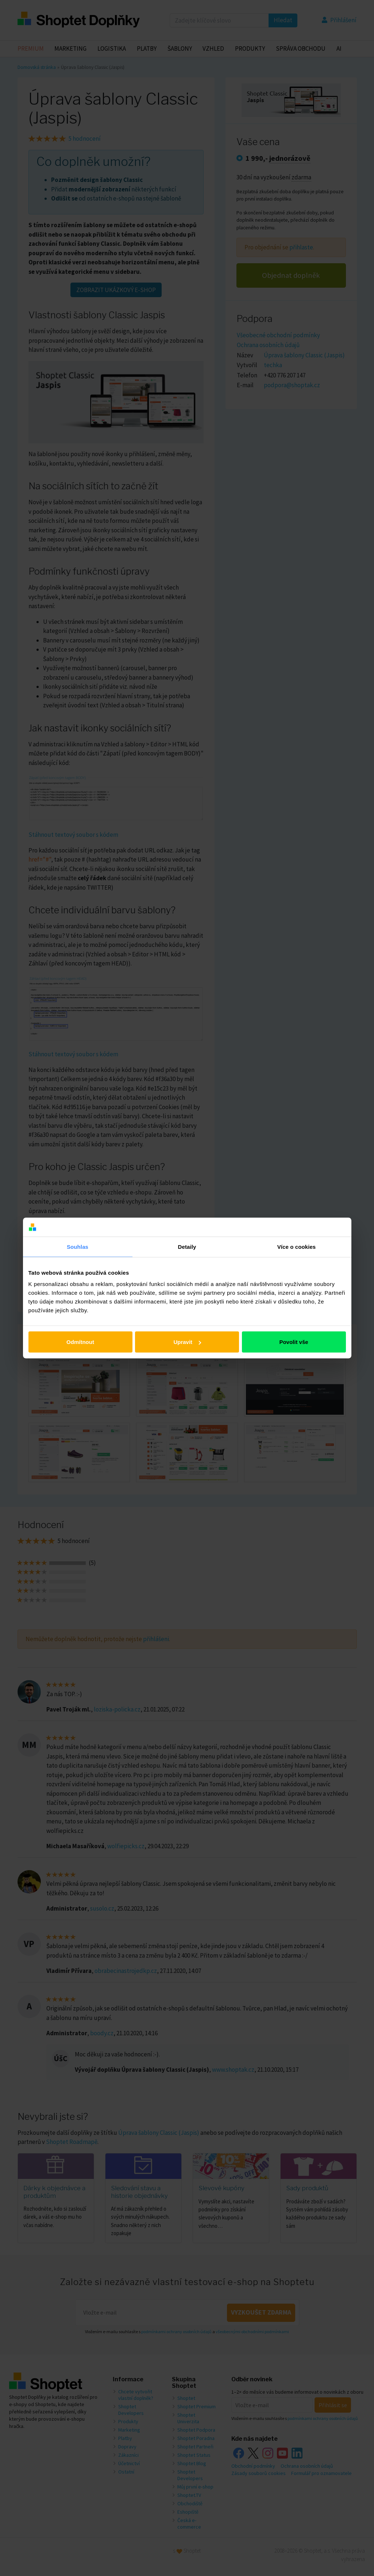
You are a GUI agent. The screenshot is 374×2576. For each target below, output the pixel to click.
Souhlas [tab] (77, 1246)
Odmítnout (80, 1342)
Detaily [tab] (187, 1246)
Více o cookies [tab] (296, 1246)
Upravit (187, 1342)
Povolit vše (293, 1342)
